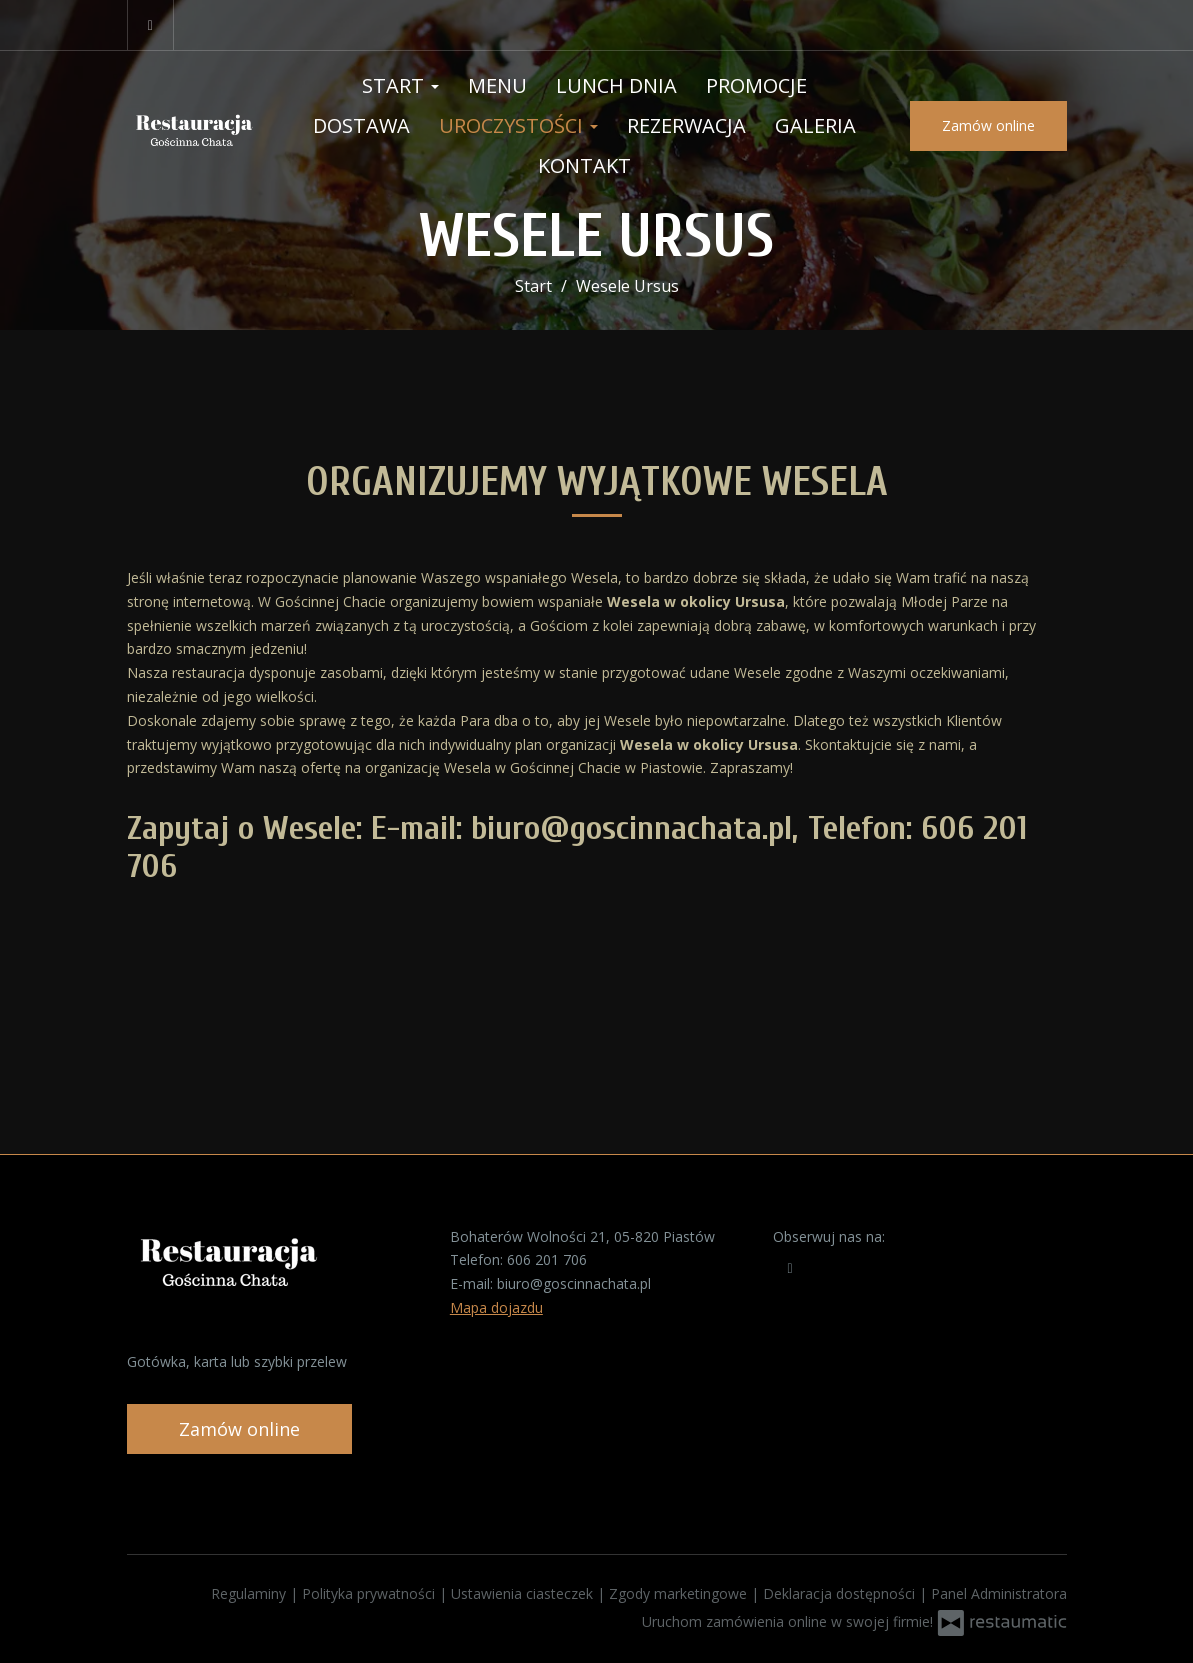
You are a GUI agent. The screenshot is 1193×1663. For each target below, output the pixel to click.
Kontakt (584, 165)
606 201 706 (547, 1259)
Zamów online (988, 125)
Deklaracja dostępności (841, 1593)
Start (400, 85)
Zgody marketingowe (680, 1593)
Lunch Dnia (616, 85)
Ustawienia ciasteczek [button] (524, 1593)
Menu (497, 85)
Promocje (756, 85)
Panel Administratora (999, 1593)
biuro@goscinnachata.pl (574, 1283)
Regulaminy (250, 1593)
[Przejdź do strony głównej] (193, 126)
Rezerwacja (686, 125)
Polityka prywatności (370, 1593)
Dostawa (361, 125)
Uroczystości (518, 125)
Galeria (815, 125)
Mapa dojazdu (496, 1307)
